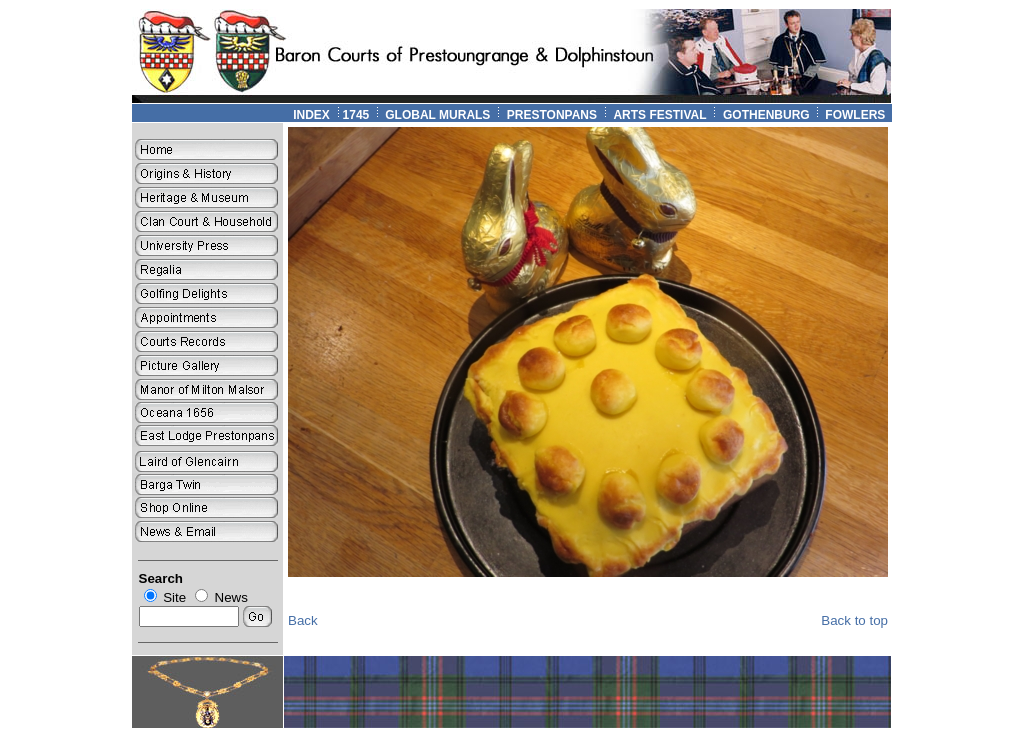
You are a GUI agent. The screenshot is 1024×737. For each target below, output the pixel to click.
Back (303, 620)
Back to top (854, 620)
